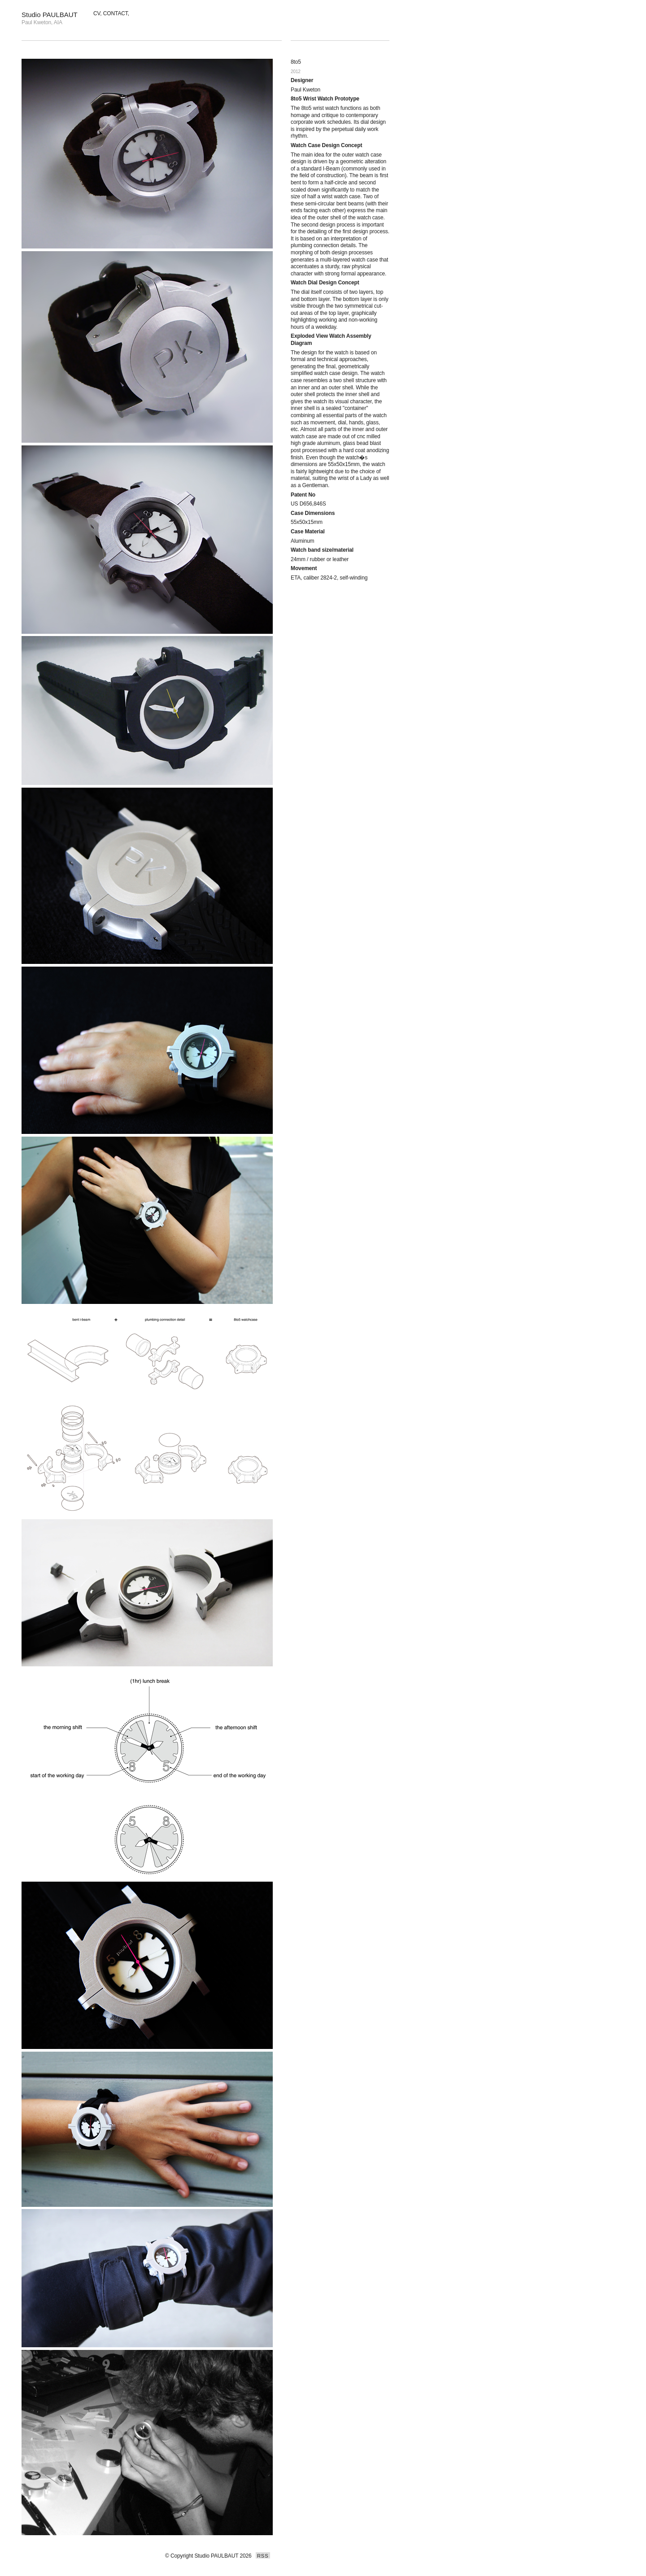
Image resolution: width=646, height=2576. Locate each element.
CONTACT (115, 13)
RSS (263, 2556)
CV (96, 13)
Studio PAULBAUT (50, 14)
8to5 (296, 62)
